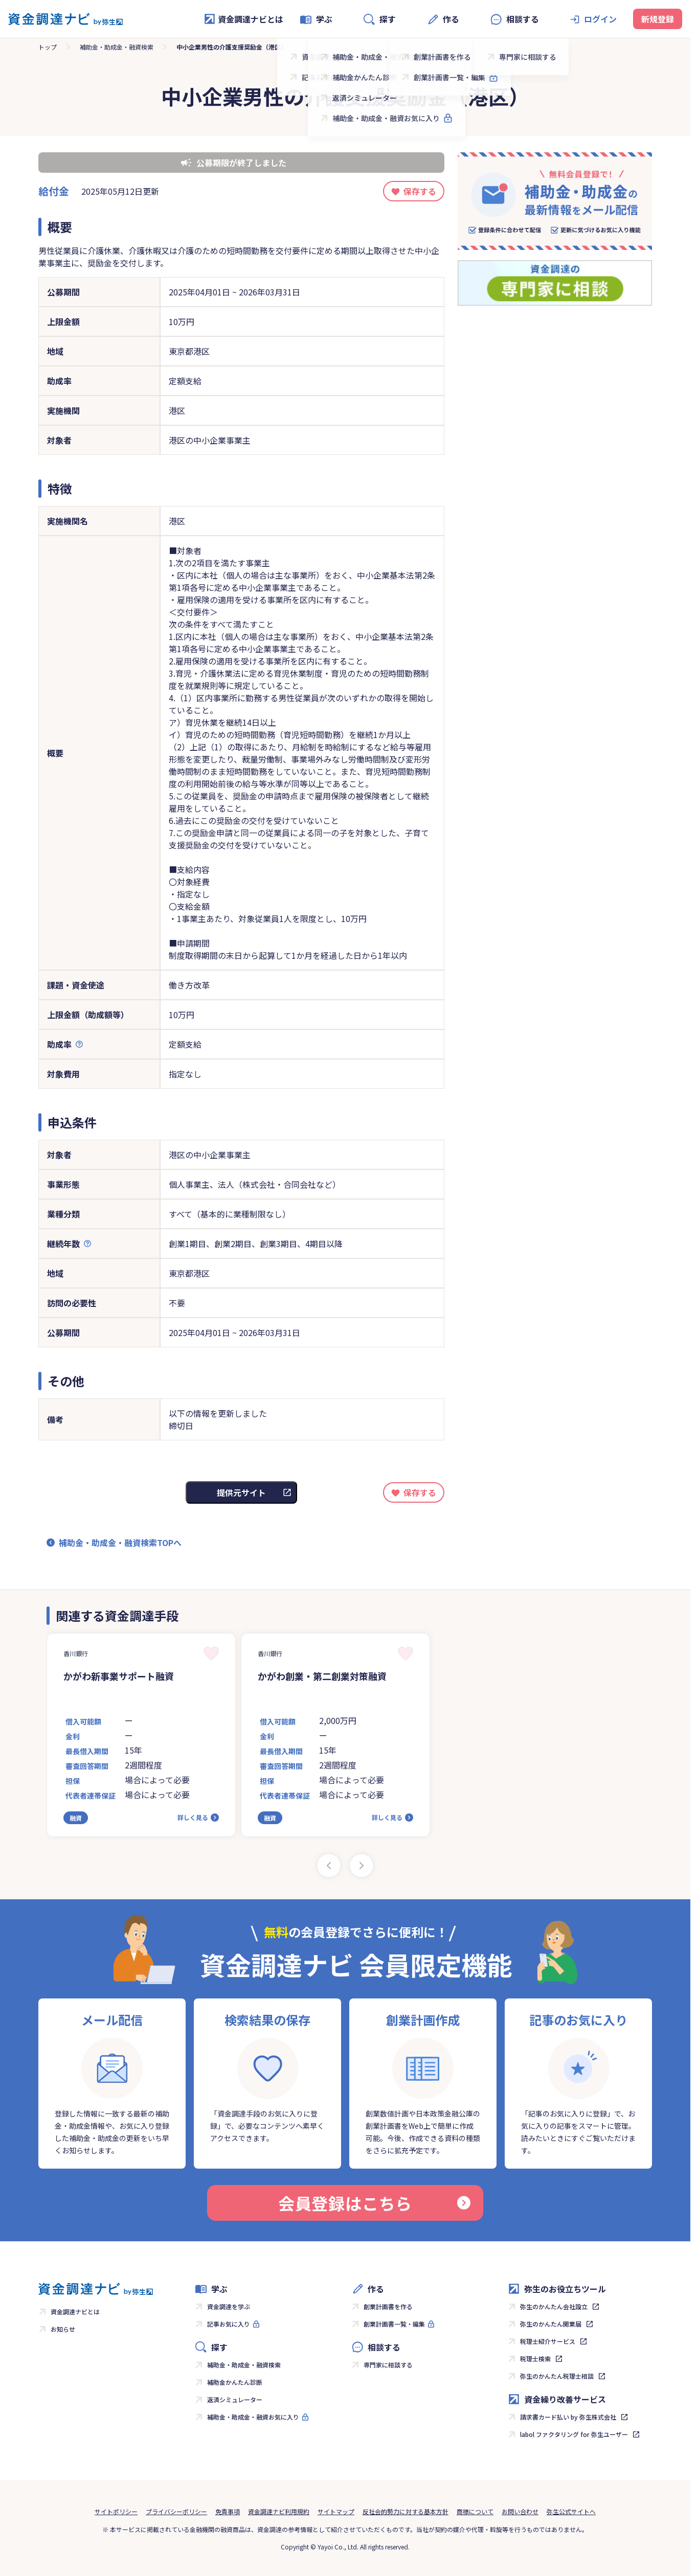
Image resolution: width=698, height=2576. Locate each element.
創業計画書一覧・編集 (394, 2323)
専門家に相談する (388, 2364)
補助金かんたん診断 (234, 2382)
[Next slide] (361, 1865)
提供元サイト (241, 1492)
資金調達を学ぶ (228, 2306)
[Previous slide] (329, 1865)
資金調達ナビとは (243, 19)
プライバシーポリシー (176, 2511)
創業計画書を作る (388, 2306)
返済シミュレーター (234, 2399)
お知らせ (63, 2329)
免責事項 (227, 2511)
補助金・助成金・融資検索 (116, 46)
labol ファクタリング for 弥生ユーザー (574, 2434)
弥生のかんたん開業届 (550, 2323)
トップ (47, 46)
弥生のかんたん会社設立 (554, 2306)
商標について (475, 2511)
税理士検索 (535, 2358)
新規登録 (657, 19)
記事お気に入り (228, 2323)
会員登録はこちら (374, 2203)
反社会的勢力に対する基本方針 (405, 2511)
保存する (419, 191)
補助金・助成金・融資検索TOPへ (120, 1542)
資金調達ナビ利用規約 (278, 2511)
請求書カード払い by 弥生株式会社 (568, 2416)
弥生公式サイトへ (571, 2511)
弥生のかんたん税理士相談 (557, 2376)
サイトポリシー (116, 2511)
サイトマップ (336, 2511)
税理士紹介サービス (547, 2341)
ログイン (600, 19)
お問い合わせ (520, 2511)
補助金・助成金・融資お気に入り (253, 2416)
